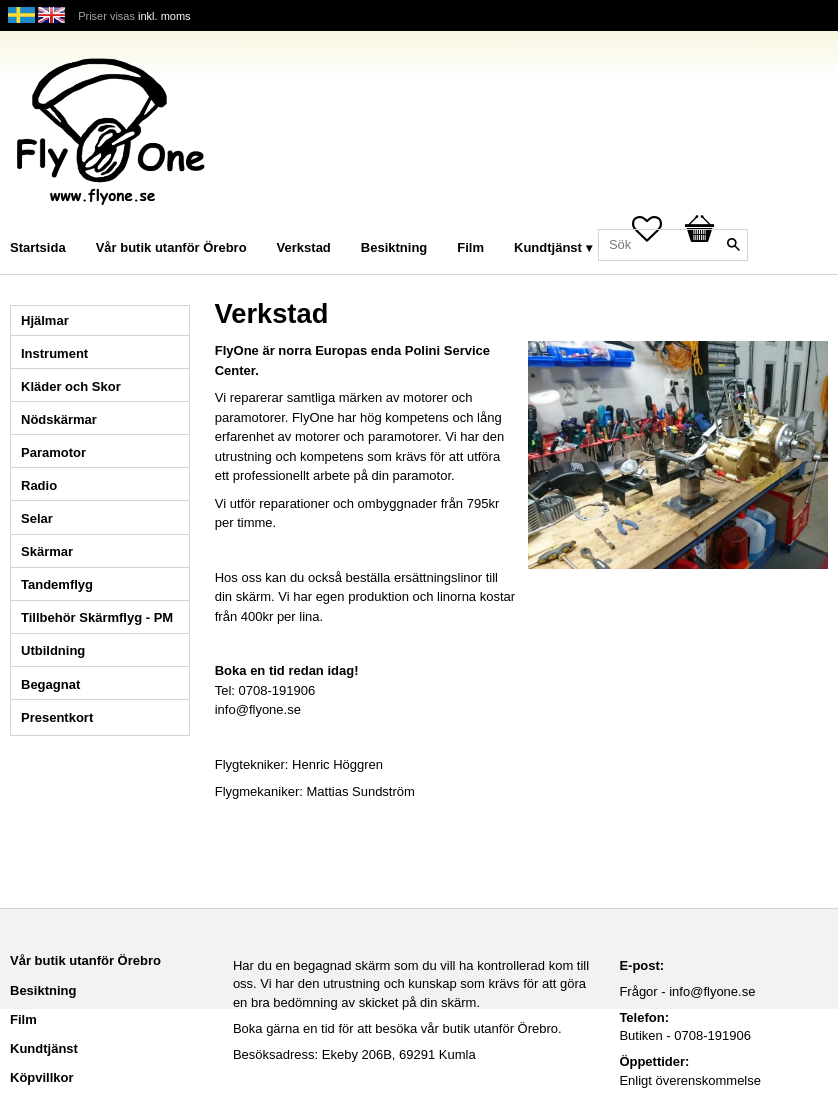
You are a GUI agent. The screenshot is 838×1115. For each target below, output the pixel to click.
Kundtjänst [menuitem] (548, 247)
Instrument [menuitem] (54, 353)
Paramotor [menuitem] (53, 452)
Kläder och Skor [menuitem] (71, 386)
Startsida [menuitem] (38, 247)
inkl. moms (164, 16)
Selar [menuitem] (37, 518)
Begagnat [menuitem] (50, 684)
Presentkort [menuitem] (57, 717)
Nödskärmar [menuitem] (59, 419)
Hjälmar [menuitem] (45, 320)
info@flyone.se (712, 991)
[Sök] (733, 245)
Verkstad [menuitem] (304, 247)
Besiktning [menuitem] (394, 247)
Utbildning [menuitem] (53, 650)
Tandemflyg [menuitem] (57, 584)
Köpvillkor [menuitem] (42, 1077)
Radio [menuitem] (39, 485)
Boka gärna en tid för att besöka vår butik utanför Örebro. (397, 1028)
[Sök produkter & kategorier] (673, 245)
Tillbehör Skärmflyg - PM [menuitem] (97, 617)
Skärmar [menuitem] (47, 551)
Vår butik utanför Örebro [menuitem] (171, 247)
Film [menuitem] (470, 247)
